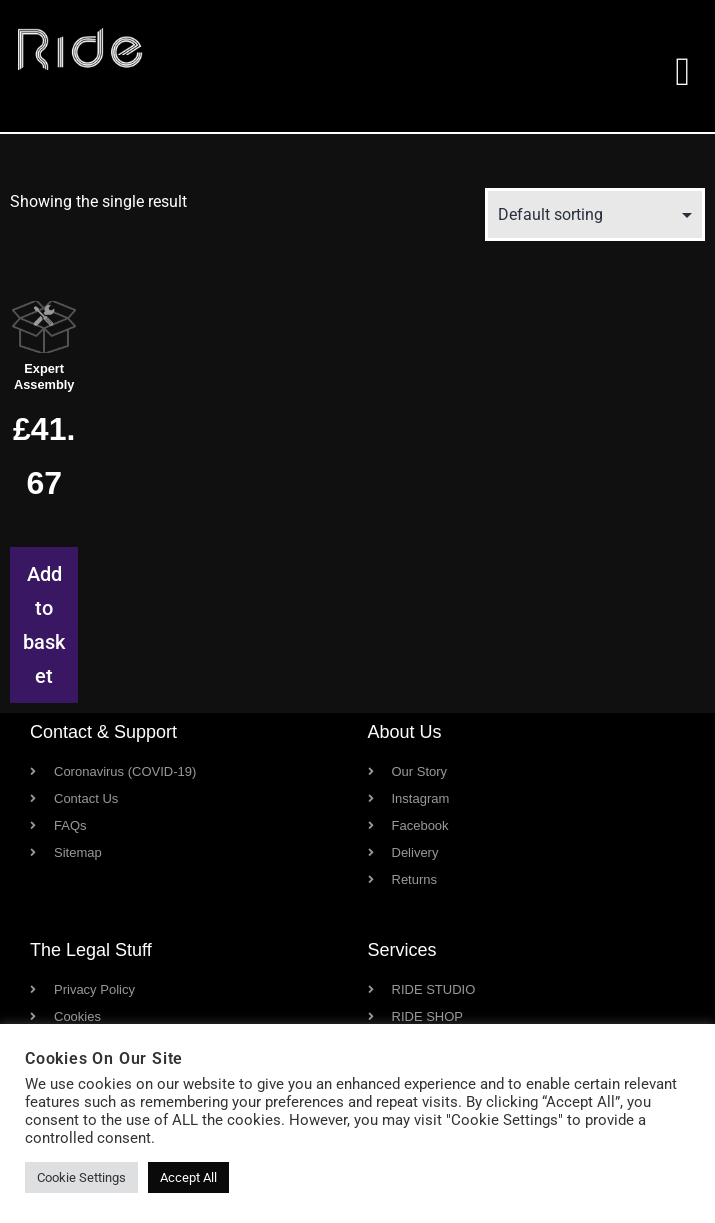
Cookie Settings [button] (81, 1177)
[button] (682, 72)
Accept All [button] (188, 1177)
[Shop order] (595, 214)
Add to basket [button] (44, 625)
